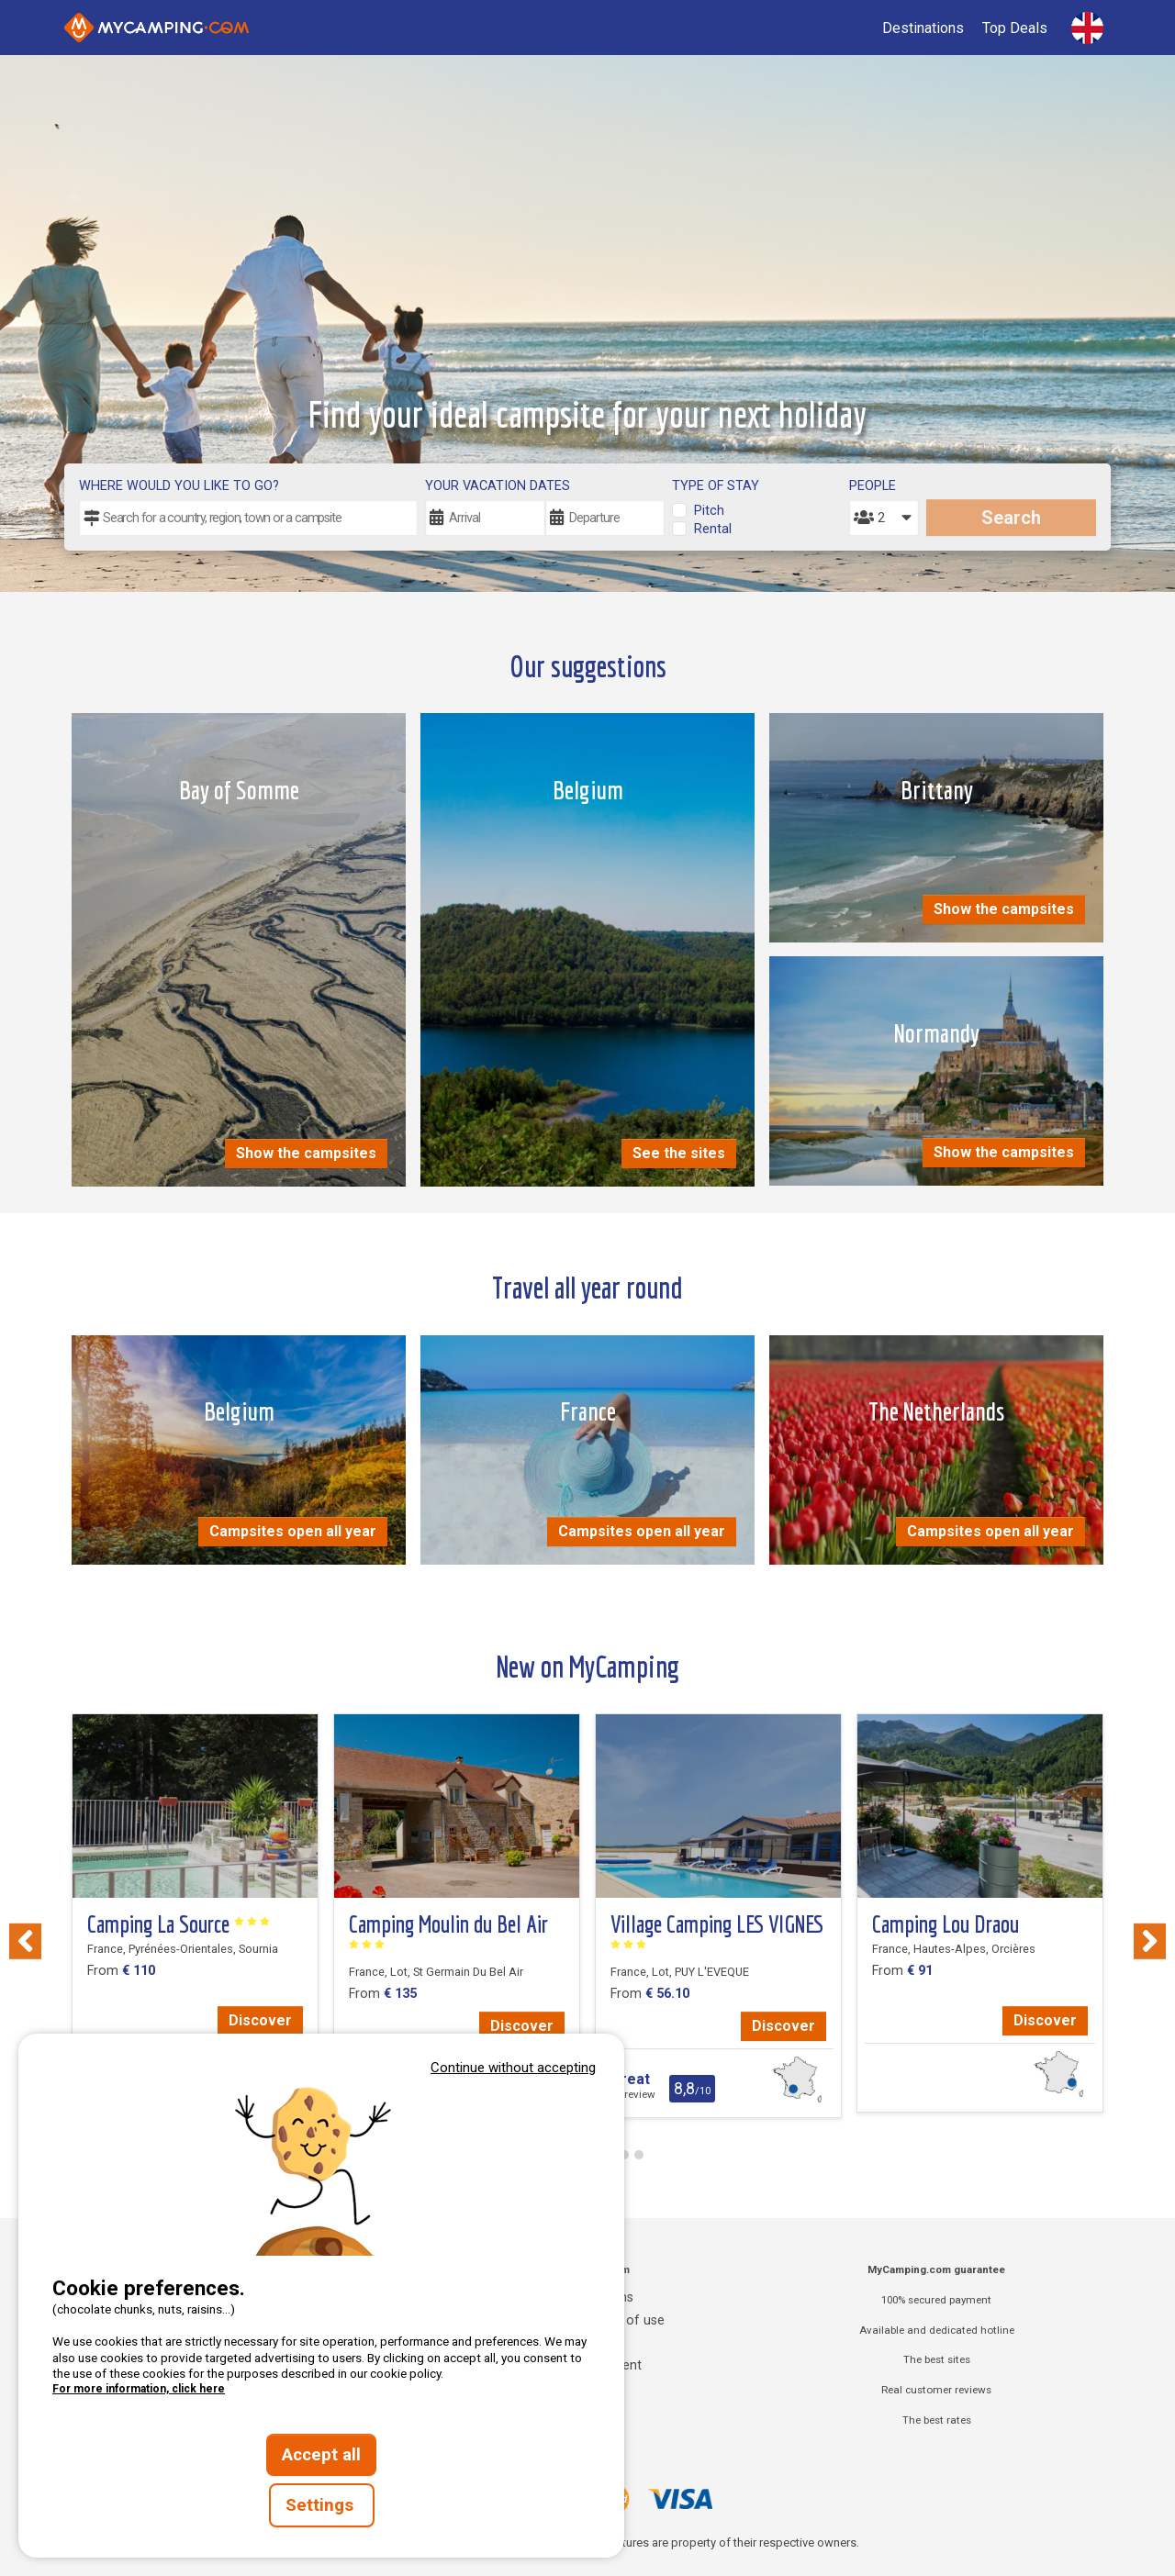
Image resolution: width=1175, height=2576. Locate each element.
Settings (321, 2505)
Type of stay (715, 486)
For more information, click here (138, 2388)
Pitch (709, 511)
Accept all (321, 2455)
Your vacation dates (497, 486)
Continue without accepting (513, 2067)
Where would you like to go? (179, 486)
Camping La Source (179, 1924)
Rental (713, 529)
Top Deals (1014, 28)
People (872, 486)
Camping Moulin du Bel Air (448, 1930)
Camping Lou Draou (945, 1924)
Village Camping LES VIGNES (716, 1930)
